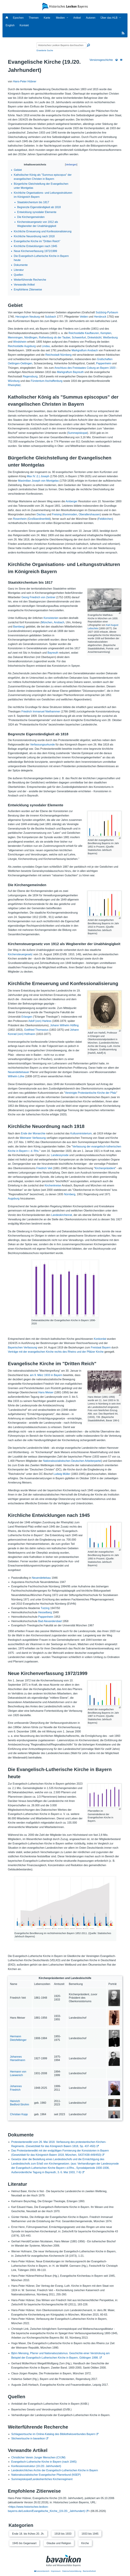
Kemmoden (70, 514)
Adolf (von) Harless (39, 1020)
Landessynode (60, 1155)
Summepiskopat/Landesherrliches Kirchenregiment (41, 2479)
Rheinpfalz (14, 385)
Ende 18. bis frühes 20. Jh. (28, 2533)
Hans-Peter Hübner (24, 81)
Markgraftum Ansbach (85, 350)
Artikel (77, 17)
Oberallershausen (89, 514)
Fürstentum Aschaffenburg (46, 380)
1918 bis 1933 (62, 2533)
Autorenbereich (41, 2571)
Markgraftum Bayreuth (70, 372)
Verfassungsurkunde (42, 744)
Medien (60, 17)
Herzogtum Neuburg (27, 316)
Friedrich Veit (44, 1168)
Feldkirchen (105, 518)
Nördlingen (30, 337)
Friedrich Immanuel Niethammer (40, 711)
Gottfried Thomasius (36, 1029)
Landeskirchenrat (61, 1215)
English (10, 25)
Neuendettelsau (41, 1577)
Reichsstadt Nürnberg (58, 354)
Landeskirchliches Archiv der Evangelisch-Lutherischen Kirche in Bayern (54, 2470)
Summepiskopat (77, 432)
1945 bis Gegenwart (24, 2543)
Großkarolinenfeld (39, 518)
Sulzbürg (101, 312)
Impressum (56, 2571)
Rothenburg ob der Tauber (54, 337)
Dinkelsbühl (95, 337)
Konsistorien (51, 618)
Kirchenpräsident (105, 1168)
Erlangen (26, 1016)
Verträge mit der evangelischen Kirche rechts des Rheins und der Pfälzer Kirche (56, 1351)
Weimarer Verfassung (33, 1137)
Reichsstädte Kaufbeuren (84, 333)
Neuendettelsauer (18, 1072)
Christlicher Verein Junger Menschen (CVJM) (38, 2457)
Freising (57, 514)
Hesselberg (45, 1612)
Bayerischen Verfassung (22, 1347)
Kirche (85, 2543)
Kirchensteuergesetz (20, 954)
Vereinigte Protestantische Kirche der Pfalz (90, 1092)
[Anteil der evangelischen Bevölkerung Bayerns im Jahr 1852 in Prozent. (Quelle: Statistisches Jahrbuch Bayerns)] (104, 823)
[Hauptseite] (6, 18)
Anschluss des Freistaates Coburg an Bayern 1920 (84, 367)
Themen (34, 17)
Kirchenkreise (53, 1185)
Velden (84, 316)
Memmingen (15, 337)
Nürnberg (69, 1194)
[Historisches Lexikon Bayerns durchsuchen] (61, 45)
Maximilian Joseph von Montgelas (38, 480)
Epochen (18, 17)
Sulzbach (50, 316)
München (46, 622)
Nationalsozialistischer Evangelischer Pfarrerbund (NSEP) (46, 2474)
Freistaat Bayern (101, 1347)
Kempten (105, 333)
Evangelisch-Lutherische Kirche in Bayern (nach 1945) (44, 2461)
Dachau (41, 514)
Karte (47, 17)
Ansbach (59, 622)
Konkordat (100, 1338)
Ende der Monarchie (33, 1133)
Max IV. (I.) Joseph (38, 476)
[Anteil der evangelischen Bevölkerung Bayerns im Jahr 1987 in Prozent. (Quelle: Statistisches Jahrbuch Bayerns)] (104, 1693)
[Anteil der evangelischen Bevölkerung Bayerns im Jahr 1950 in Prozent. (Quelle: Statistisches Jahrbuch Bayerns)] (104, 1535)
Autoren (90, 17)
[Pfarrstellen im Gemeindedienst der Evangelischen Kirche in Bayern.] (104, 1795)
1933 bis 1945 (90, 2533)
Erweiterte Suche (45, 50)
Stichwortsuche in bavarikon (28, 2438)
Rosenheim (20, 518)
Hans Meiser (45, 1392)
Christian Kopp (19, 2114)
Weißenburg (110, 337)
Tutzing (45, 1608)
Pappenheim (103, 363)
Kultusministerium (81, 1133)
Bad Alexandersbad (50, 1621)
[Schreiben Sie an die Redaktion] (121, 59)
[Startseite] (65, 6)
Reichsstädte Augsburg (22, 346)
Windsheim (20, 341)
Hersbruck (100, 316)
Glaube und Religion (59, 2543)
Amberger (72, 501)
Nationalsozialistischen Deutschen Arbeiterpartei (72, 1460)
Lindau (46, 346)
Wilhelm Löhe (16, 1076)
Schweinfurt (79, 337)
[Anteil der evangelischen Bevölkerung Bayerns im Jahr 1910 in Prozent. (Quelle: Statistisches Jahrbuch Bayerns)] (104, 903)
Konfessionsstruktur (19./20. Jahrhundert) (36, 2466)
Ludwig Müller (61, 1473)
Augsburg (13, 1198)
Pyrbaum (112, 312)
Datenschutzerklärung (71, 2571)
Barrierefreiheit (89, 2571)
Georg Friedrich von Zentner (38, 597)
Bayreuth (52, 652)
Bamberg (18, 626)
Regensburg (30, 376)
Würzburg (13, 380)
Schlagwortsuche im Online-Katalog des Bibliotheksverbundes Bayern (53, 2434)
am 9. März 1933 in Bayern (46, 1375)
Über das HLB (108, 17)
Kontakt (24, 25)
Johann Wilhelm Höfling (64, 1025)
